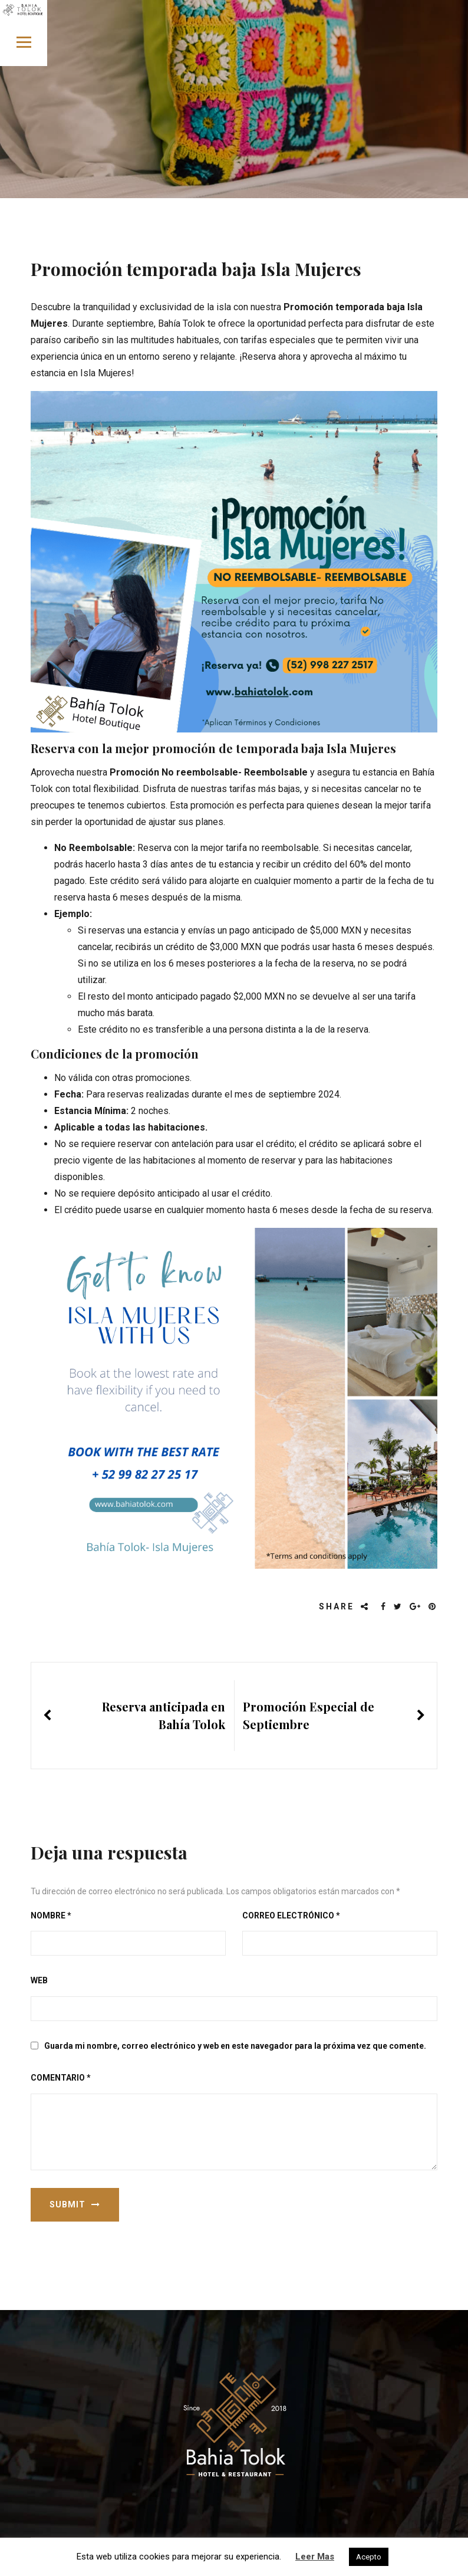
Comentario (61, 2077)
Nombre (51, 1915)
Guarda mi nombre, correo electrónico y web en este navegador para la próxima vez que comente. (235, 2046)
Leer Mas (314, 2556)
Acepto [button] (368, 2556)
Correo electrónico (291, 1915)
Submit (75, 2204)
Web (39, 1980)
